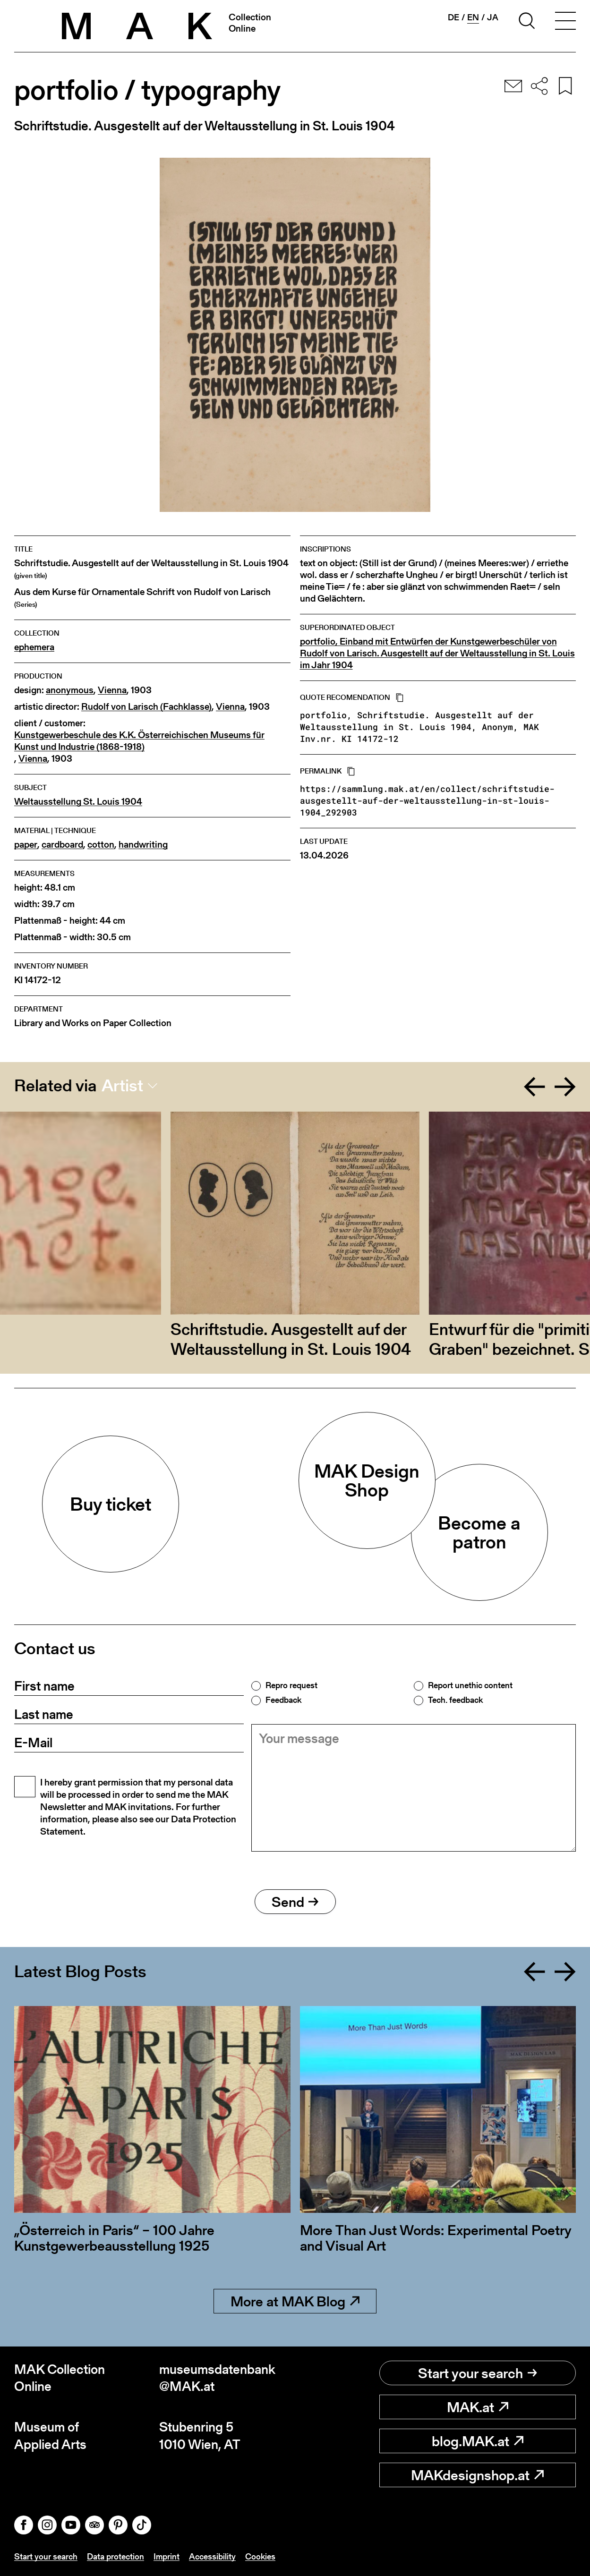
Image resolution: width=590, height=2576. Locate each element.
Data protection (115, 2556)
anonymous (70, 690)
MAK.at (477, 2407)
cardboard (62, 844)
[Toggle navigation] (565, 22)
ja (492, 17)
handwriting (143, 844)
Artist (122, 1085)
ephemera (34, 647)
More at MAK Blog (295, 2301)
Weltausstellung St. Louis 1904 (78, 802)
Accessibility (212, 2556)
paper (25, 844)
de (453, 17)
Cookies (260, 2556)
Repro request (291, 1685)
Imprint (167, 2556)
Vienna (112, 690)
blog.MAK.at (477, 2441)
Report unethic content (470, 1685)
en (473, 17)
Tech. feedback (455, 1700)
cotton (100, 844)
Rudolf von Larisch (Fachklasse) (146, 707)
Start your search (477, 2373)
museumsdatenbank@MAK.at (217, 2378)
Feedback (283, 1700)
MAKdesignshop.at (477, 2475)
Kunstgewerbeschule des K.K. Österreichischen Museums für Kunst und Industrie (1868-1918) (139, 741)
